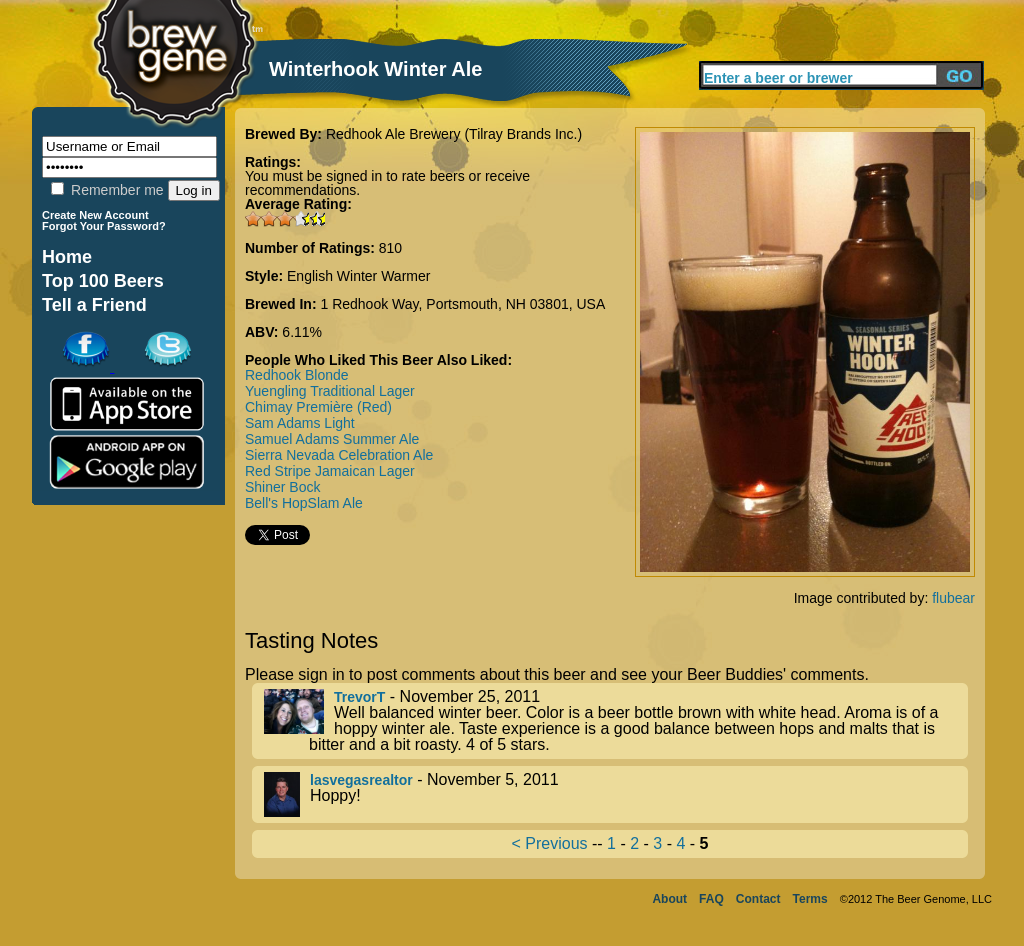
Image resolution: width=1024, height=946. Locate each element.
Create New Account (95, 215)
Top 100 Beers (103, 281)
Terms (810, 899)
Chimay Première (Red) (318, 407)
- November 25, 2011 (616, 721)
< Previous (550, 843)
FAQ (711, 899)
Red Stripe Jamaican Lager (330, 471)
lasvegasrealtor (361, 780)
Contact (758, 899)
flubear (953, 598)
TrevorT (359, 697)
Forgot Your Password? (104, 226)
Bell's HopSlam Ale (304, 503)
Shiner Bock (282, 487)
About (669, 899)
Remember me (107, 190)
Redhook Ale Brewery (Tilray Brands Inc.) (454, 134)
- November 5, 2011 (616, 794)
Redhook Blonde (297, 375)
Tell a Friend (94, 305)
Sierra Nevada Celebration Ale (339, 455)
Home (67, 257)
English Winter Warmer (358, 276)
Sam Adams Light (300, 423)
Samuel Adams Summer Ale (332, 439)
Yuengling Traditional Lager (330, 391)
